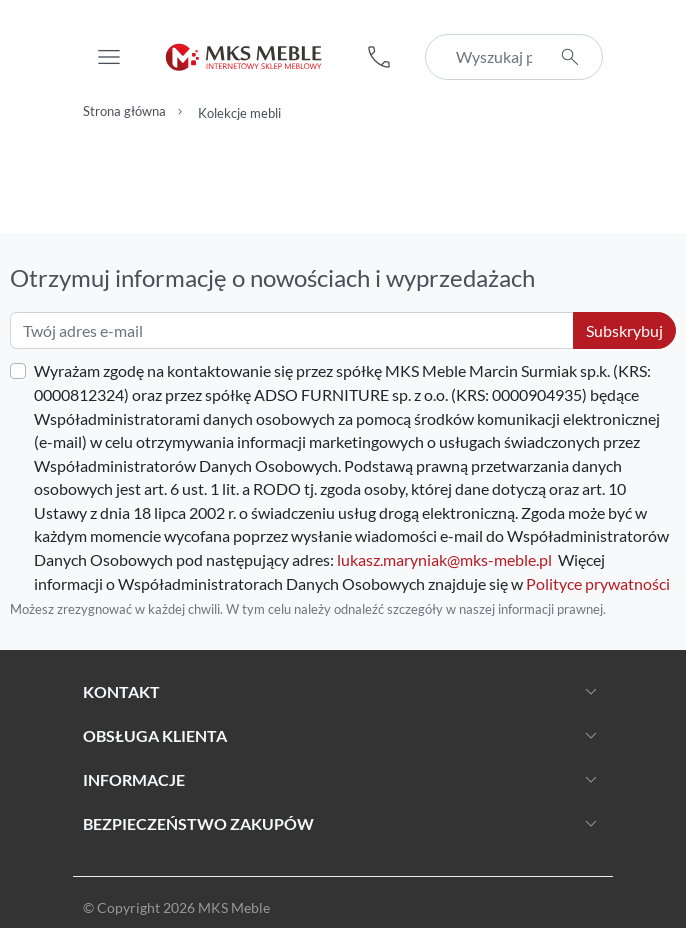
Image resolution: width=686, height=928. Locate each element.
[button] (379, 57)
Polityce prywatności (598, 583)
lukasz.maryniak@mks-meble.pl (444, 559)
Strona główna (124, 111)
